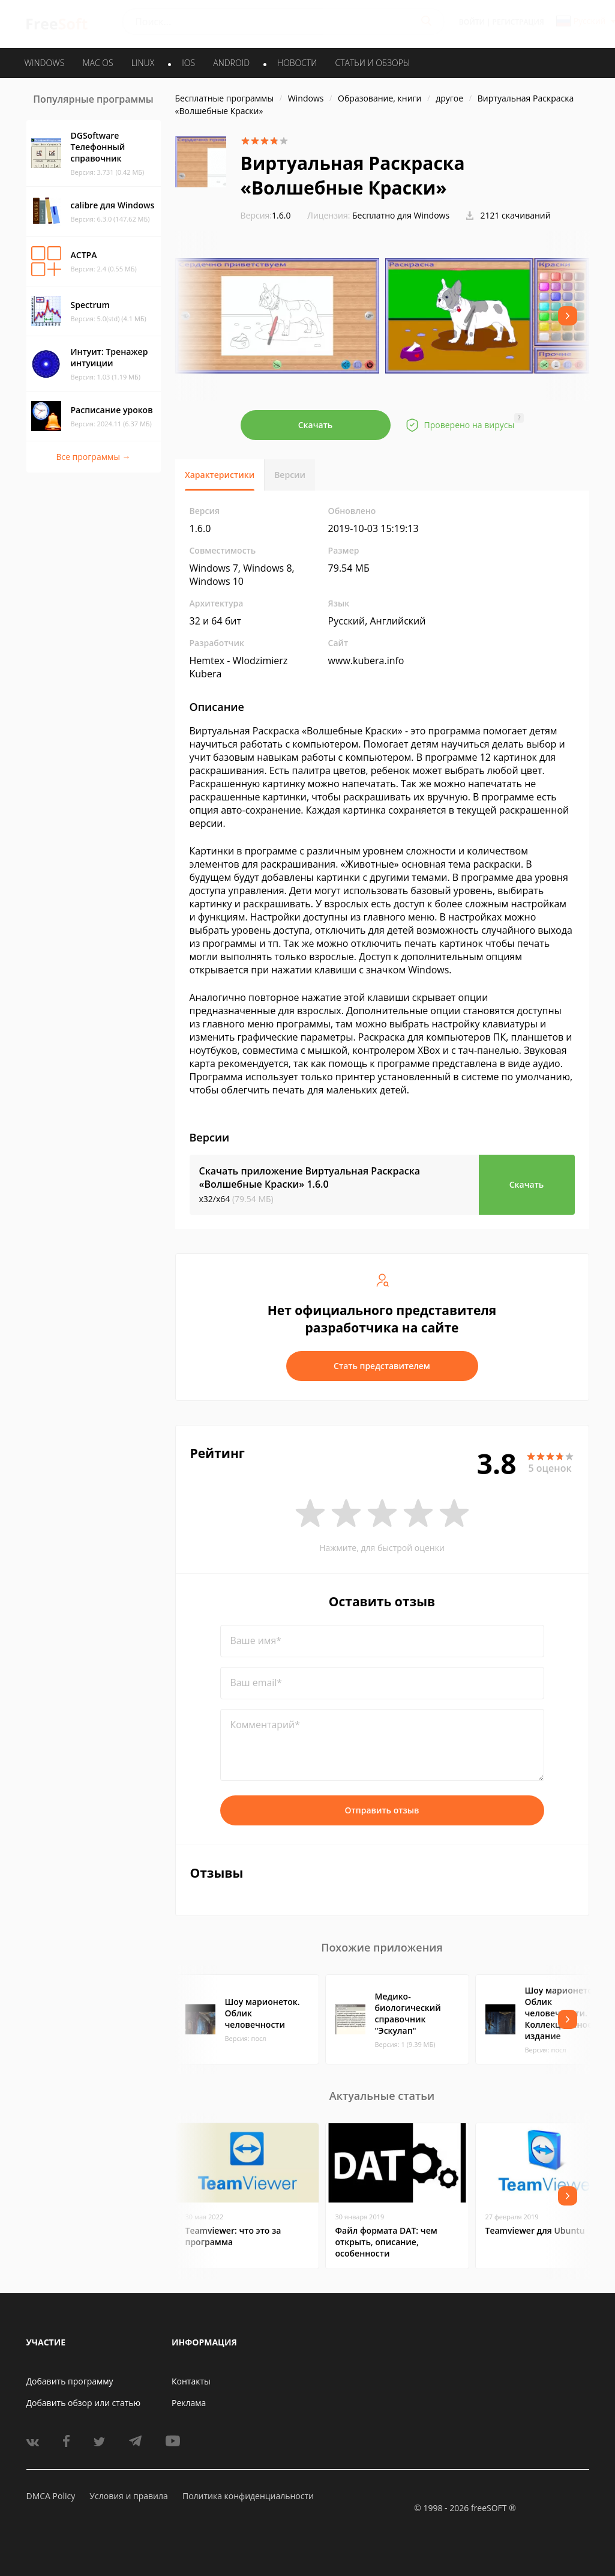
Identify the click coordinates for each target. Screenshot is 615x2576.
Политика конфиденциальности (248, 2496)
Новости (297, 62)
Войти (472, 22)
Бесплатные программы (224, 98)
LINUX (142, 62)
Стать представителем (382, 1365)
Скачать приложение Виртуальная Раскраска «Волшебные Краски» (310, 1177)
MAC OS (97, 62)
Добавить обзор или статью (83, 2402)
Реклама (189, 2402)
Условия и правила (128, 2496)
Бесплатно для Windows (400, 215)
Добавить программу (69, 2381)
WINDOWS (45, 62)
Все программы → (93, 456)
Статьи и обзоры (372, 62)
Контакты (191, 2381)
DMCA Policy (51, 2496)
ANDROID (231, 62)
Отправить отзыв (382, 1810)
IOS (188, 62)
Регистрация (518, 22)
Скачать (315, 425)
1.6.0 (266, 215)
